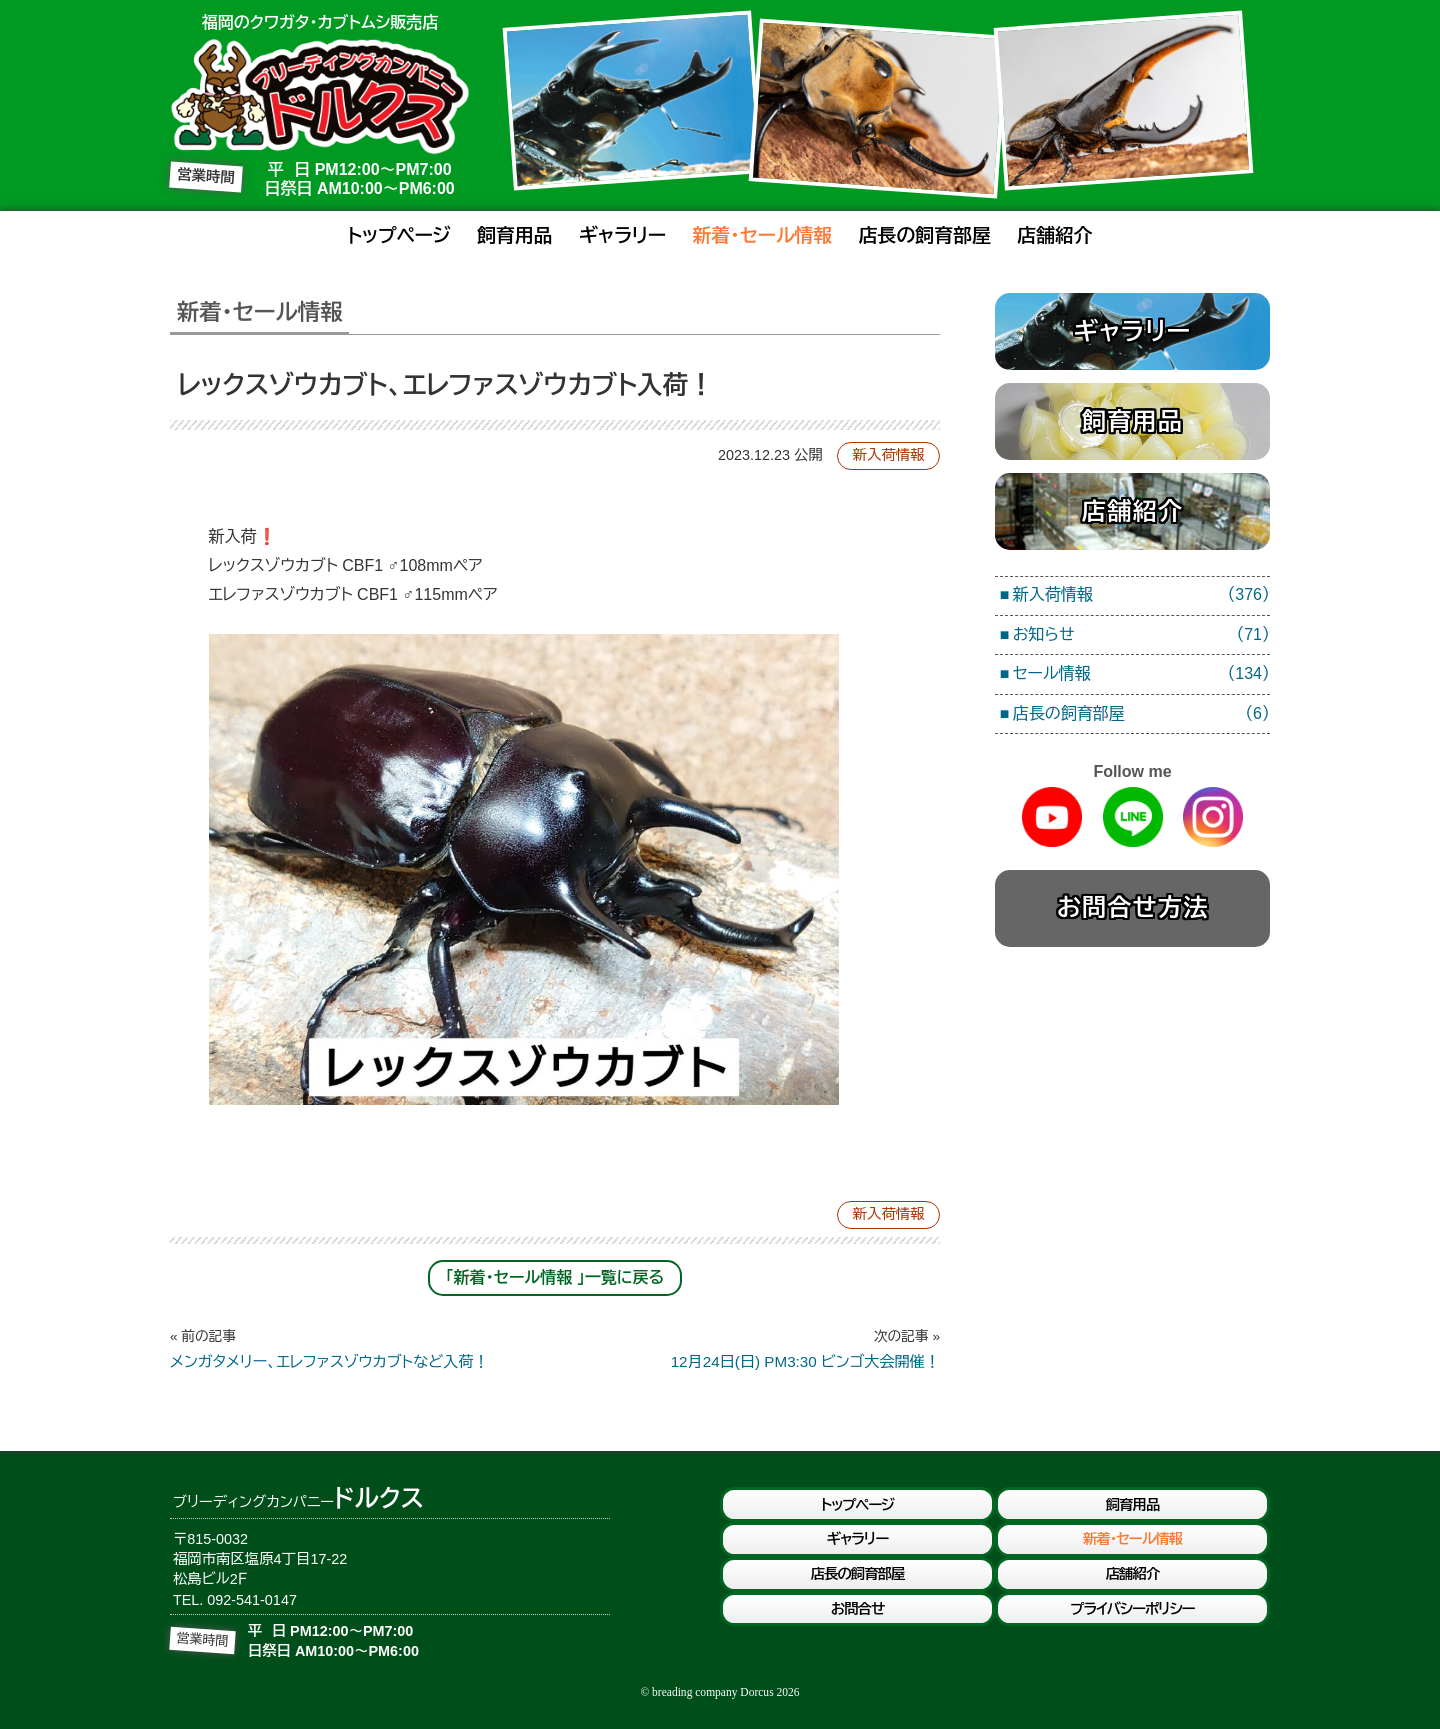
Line (1133, 817)
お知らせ (1141, 635)
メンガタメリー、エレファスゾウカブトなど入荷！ (362, 1349)
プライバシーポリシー (1132, 1609)
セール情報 (1141, 674)
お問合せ (857, 1609)
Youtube (1052, 817)
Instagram (1213, 817)
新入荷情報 (889, 455)
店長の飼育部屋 (925, 235)
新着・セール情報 (763, 235)
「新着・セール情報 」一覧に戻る (555, 1277)
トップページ (398, 235)
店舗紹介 (1054, 235)
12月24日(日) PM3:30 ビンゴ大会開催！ (747, 1349)
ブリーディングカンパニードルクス (320, 96)
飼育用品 (514, 235)
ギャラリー (622, 235)
